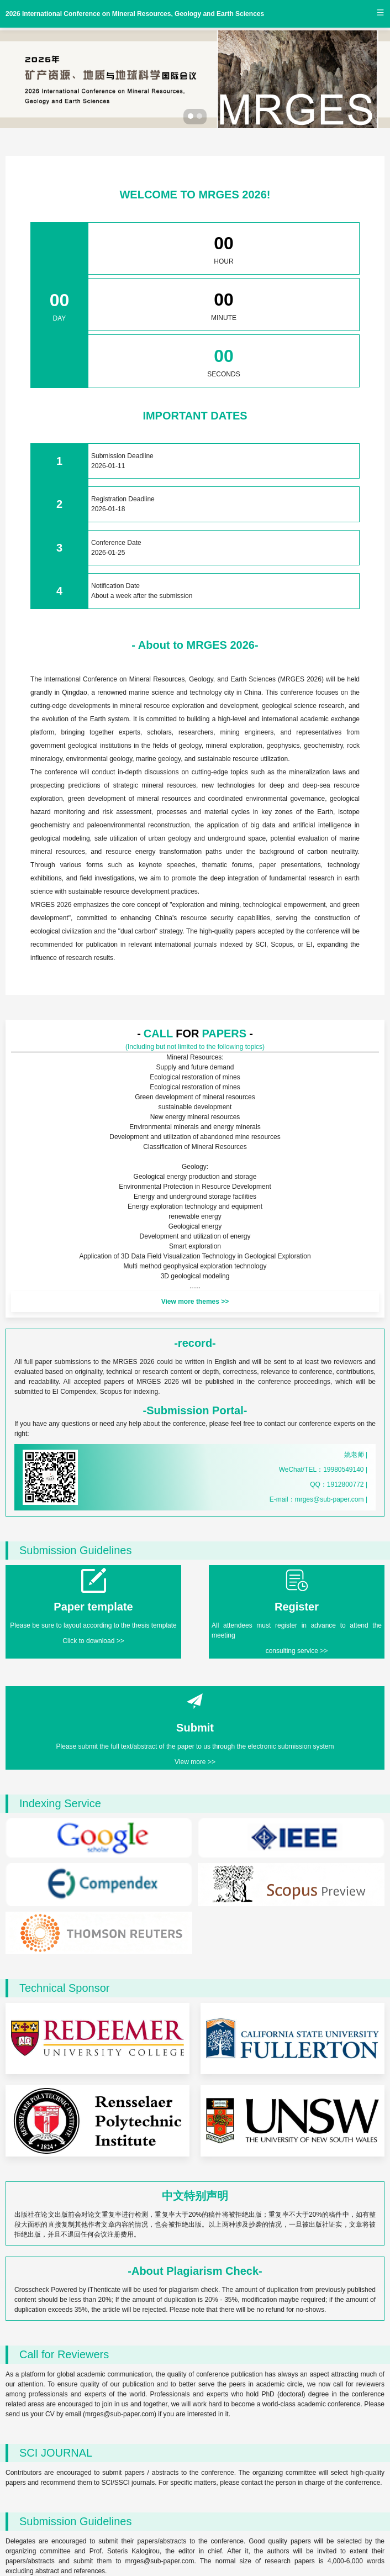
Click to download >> (93, 1641)
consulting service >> (297, 1651)
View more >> (195, 1762)
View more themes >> (195, 1301)
